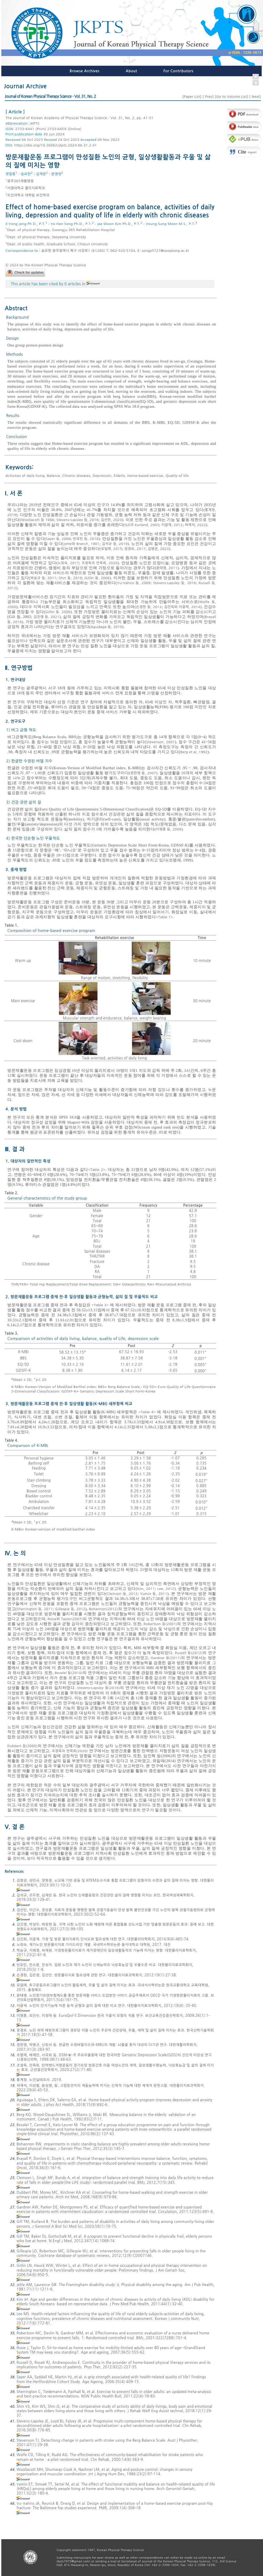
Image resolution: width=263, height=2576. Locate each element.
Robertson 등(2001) (160, 1624)
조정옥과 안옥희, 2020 (100, 563)
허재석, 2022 (195, 525)
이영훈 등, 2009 (168, 829)
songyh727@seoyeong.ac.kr (165, 250)
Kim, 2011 (146, 1588)
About (131, 71)
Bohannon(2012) (103, 1609)
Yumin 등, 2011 (153, 1593)
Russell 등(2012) (189, 1653)
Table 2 (96, 1169)
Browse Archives (84, 71)
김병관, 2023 (158, 548)
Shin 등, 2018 (70, 578)
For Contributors (178, 71)
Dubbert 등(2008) (22, 1746)
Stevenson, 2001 (160, 742)
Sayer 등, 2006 (58, 538)
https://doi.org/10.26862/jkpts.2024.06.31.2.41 (55, 145)
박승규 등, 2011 (43, 578)
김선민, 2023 (111, 520)
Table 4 (147, 1412)
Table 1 (164, 917)
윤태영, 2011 (167, 568)
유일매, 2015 (111, 548)
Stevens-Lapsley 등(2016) (98, 1688)
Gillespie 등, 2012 (70, 1609)
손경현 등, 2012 (149, 607)
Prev (208, 96)
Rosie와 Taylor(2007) (65, 1619)
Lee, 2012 (165, 1588)
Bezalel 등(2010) (69, 1673)
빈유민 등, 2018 (85, 538)
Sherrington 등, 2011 (35, 1609)
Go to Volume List (231, 96)
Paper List (192, 96)
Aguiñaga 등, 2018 (106, 627)
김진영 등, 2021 (46, 617)
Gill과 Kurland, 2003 (142, 525)
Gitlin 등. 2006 (97, 578)
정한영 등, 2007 (143, 773)
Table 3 (100, 1305)
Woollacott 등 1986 (37, 520)
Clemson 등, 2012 (122, 1593)
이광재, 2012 (172, 525)
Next (255, 96)
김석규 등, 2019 (115, 543)
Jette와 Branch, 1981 (81, 543)
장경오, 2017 (134, 548)
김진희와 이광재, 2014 (182, 607)
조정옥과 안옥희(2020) (70, 1751)
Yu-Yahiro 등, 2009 (133, 583)
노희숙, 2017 (68, 563)
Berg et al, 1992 (194, 752)
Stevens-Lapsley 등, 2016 (78, 520)
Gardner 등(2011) (166, 1658)
